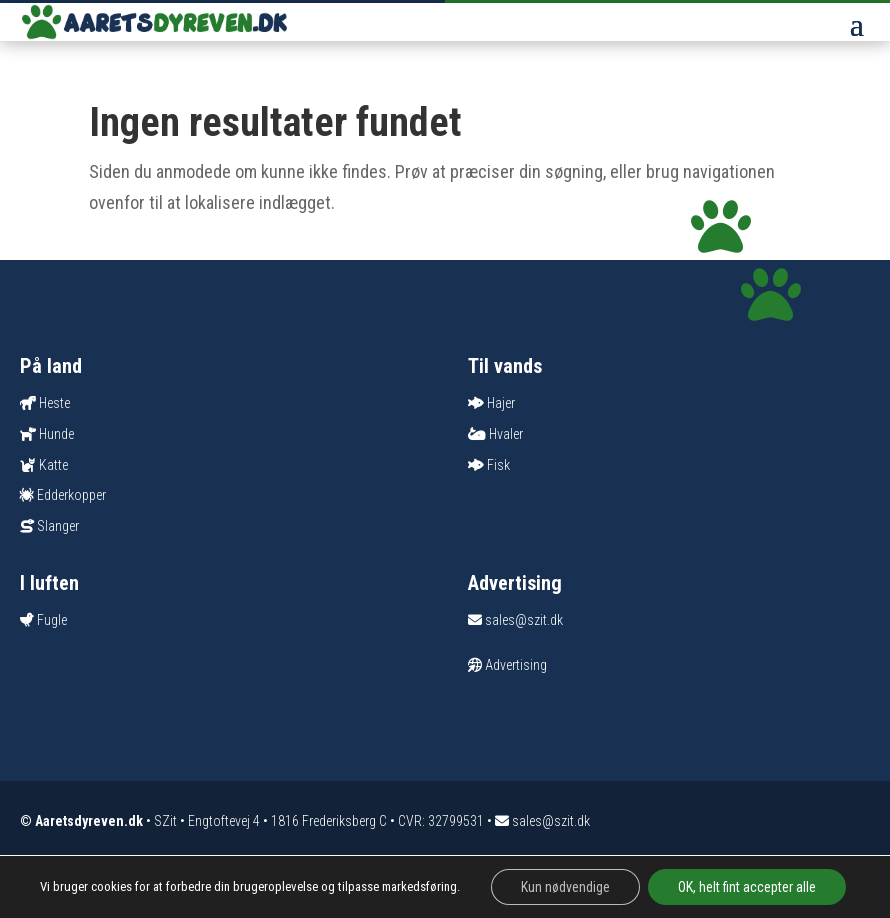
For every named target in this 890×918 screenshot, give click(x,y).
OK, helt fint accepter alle (747, 887)
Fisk (498, 465)
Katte (53, 465)
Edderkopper (71, 495)
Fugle (52, 620)
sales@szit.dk (515, 620)
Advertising (507, 665)
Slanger (58, 526)
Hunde (56, 434)
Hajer (501, 403)
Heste (54, 403)
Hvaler (506, 434)
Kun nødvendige (565, 887)
